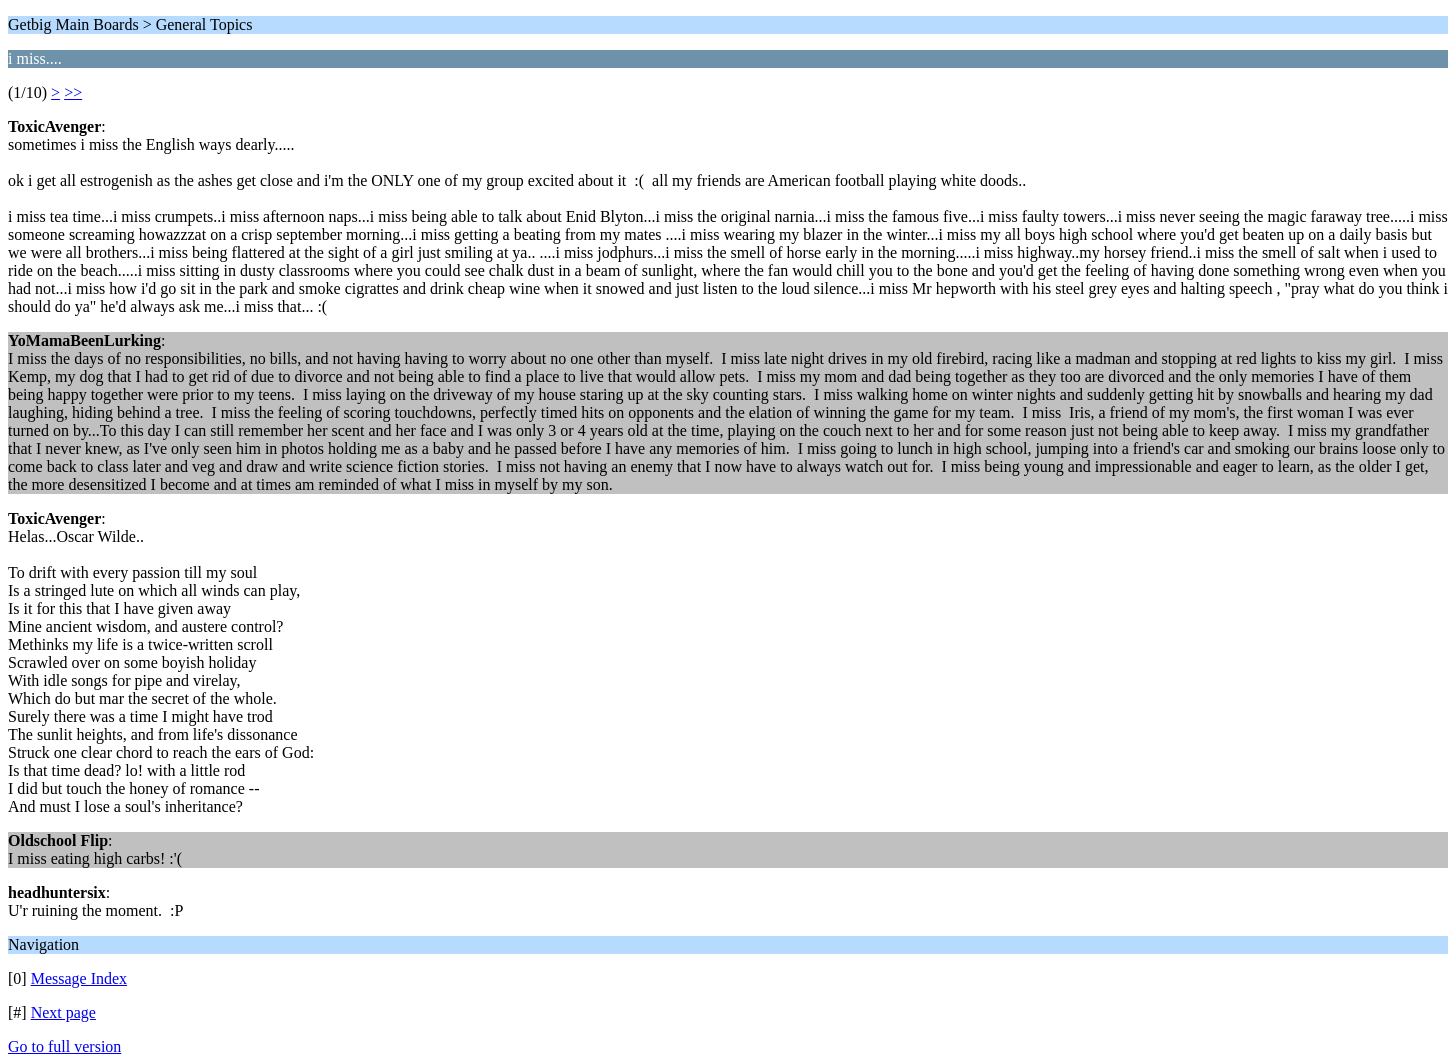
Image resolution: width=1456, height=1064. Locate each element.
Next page (63, 1012)
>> (73, 92)
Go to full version (64, 1046)
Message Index (79, 978)
